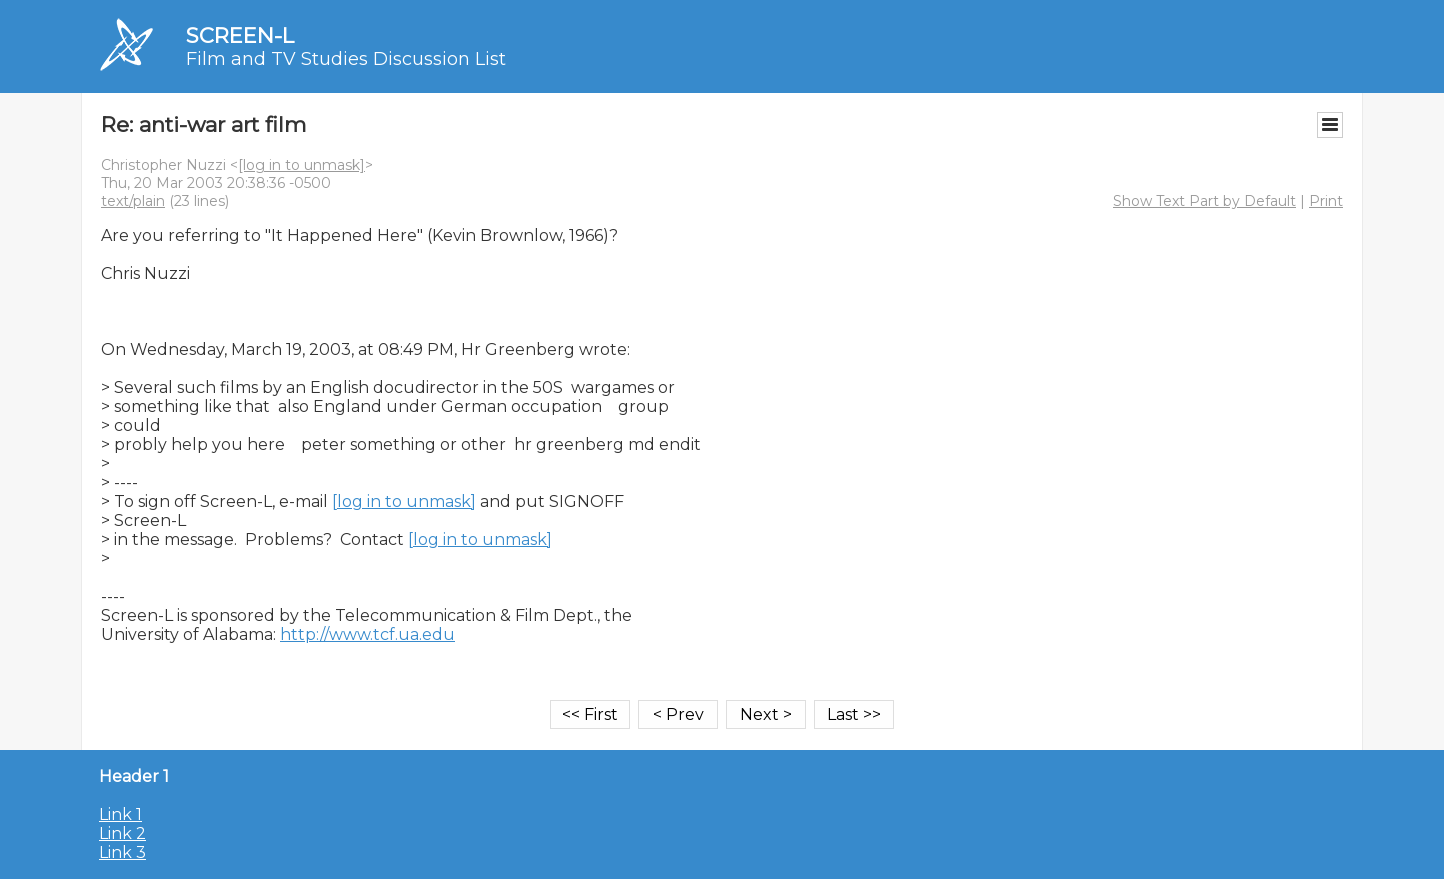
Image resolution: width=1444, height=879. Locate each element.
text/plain (133, 201)
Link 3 (122, 852)
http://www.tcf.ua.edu (367, 634)
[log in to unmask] (301, 165)
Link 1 (120, 814)
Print (1326, 201)
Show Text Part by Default (1204, 201)
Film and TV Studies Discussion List (346, 59)
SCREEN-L (240, 35)
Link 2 (122, 833)
